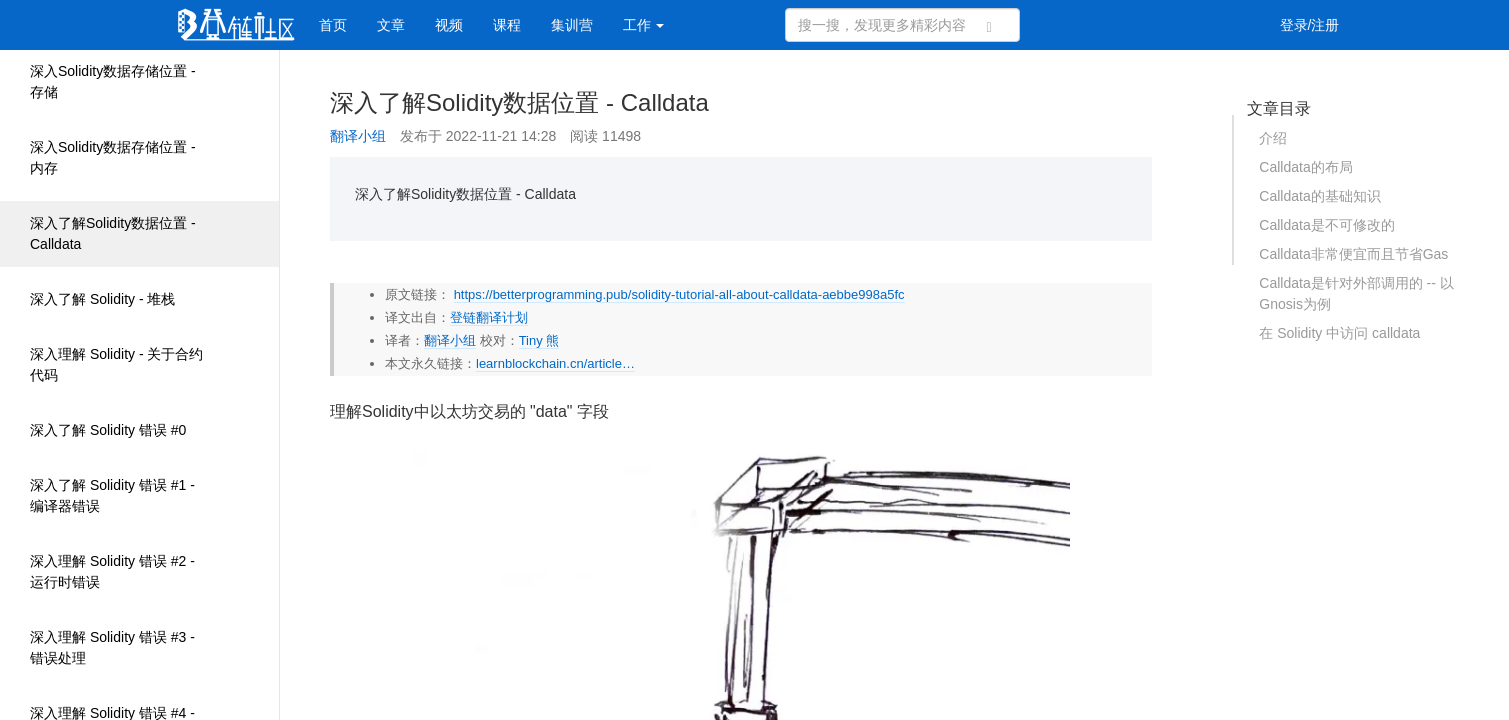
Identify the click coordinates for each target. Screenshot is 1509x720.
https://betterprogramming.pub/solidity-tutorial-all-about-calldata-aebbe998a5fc (679, 294)
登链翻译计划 (489, 317)
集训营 (572, 25)
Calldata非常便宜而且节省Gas (1353, 254)
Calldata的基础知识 (1319, 196)
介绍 (1273, 138)
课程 (507, 25)
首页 (333, 25)
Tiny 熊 (539, 340)
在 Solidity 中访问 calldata (1339, 333)
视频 (449, 25)
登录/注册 (1310, 25)
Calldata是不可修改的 (1326, 225)
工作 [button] (644, 25)
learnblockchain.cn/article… (555, 363)
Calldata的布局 (1305, 167)
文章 (391, 25)
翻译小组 (358, 136)
